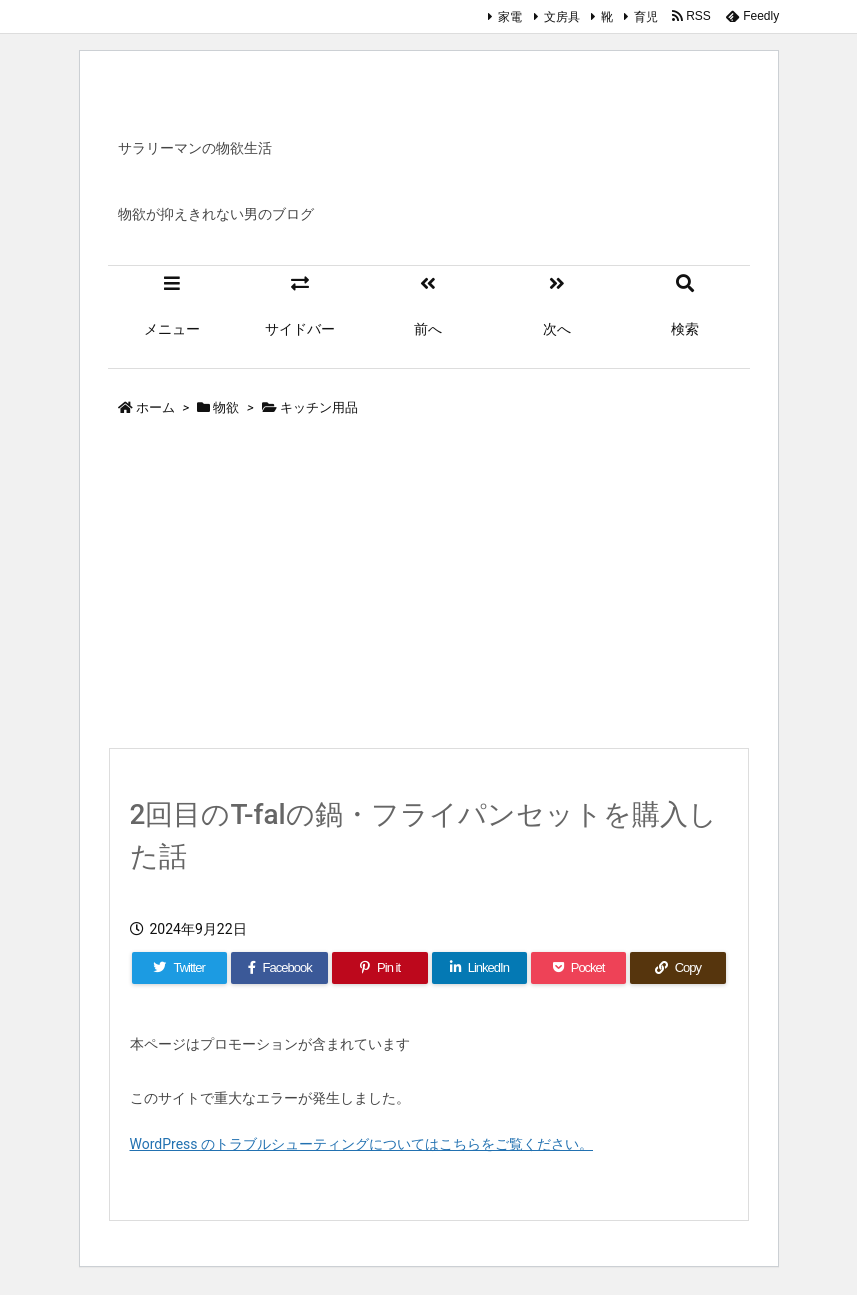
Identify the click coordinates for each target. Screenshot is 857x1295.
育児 (646, 17)
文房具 (562, 17)
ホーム (155, 407)
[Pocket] (578, 968)
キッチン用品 (319, 407)
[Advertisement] (429, 587)
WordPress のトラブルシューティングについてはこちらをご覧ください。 (362, 1144)
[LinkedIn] (479, 968)
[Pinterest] (379, 968)
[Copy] (677, 968)
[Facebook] (280, 968)
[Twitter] (179, 968)
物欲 (226, 407)
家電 (510, 17)
